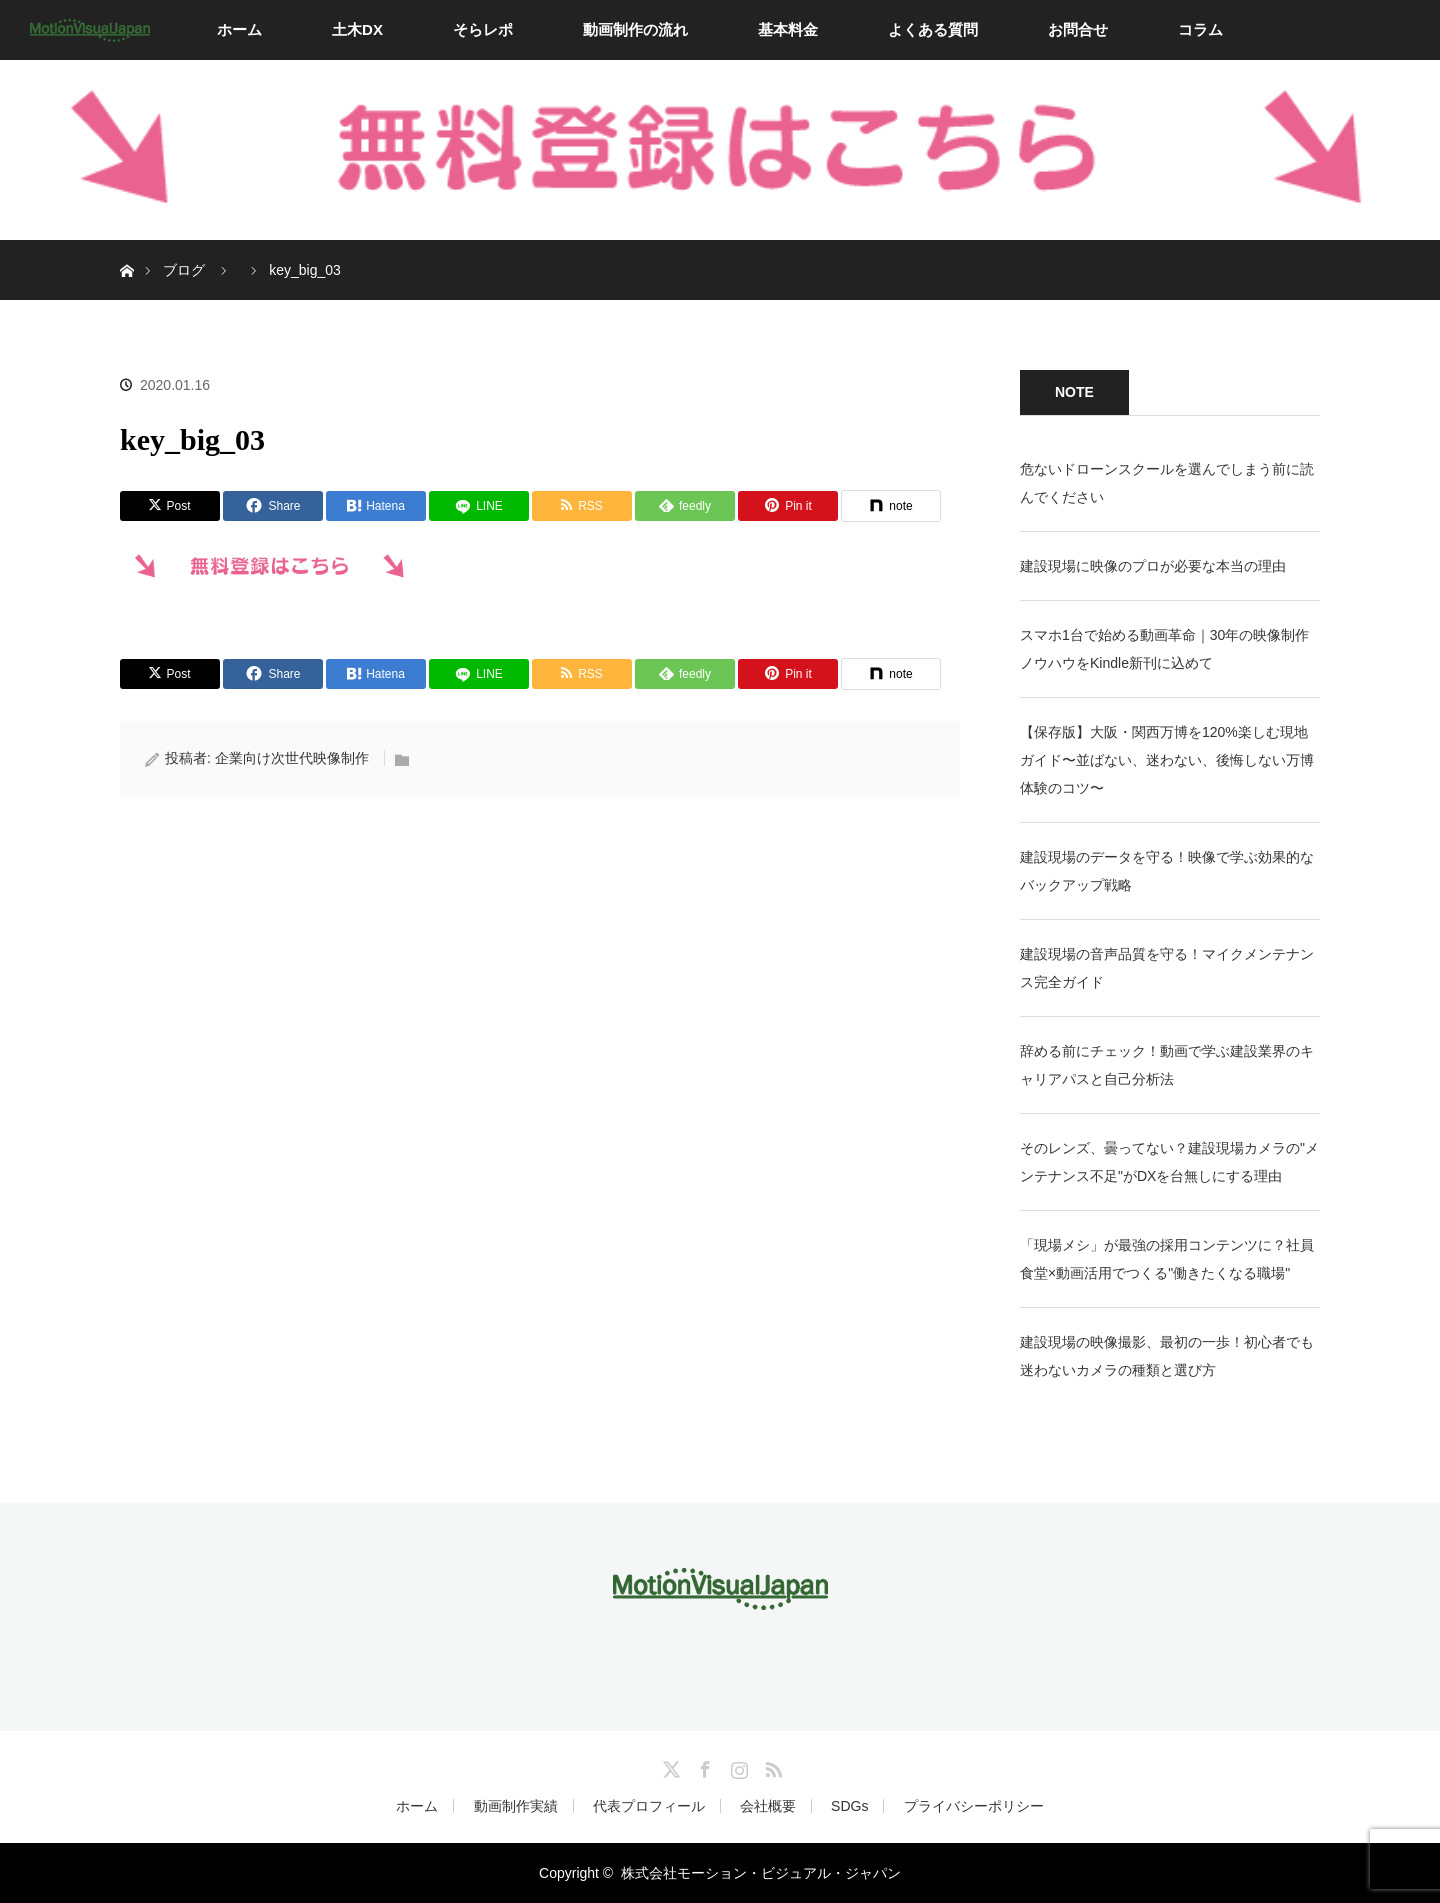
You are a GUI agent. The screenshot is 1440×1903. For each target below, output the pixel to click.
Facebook (703, 1766)
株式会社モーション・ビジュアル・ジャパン (761, 1873)
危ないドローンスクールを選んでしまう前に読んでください (1167, 483)
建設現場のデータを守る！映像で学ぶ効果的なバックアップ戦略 (1167, 871)
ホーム (239, 29)
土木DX (357, 29)
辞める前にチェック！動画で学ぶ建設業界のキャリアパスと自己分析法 (1167, 1065)
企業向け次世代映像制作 (292, 758)
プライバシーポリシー (974, 1806)
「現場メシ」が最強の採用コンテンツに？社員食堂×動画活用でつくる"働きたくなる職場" (1167, 1259)
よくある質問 (933, 29)
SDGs (849, 1806)
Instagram (737, 1766)
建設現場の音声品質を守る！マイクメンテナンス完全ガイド (1167, 968)
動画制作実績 (516, 1806)
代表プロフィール (649, 1806)
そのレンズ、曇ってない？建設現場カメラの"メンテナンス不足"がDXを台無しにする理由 (1169, 1162)
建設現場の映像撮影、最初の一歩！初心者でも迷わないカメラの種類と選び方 (1167, 1356)
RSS (771, 1766)
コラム (1200, 29)
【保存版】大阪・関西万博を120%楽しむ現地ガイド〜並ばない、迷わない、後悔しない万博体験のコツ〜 (1167, 760)
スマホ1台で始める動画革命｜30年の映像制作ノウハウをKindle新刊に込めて (1164, 649)
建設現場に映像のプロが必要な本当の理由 (1153, 566)
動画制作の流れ (635, 29)
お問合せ (1078, 29)
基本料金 (788, 29)
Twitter (669, 1766)
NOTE (1074, 392)
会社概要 (768, 1806)
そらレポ (483, 29)
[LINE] (479, 506)
